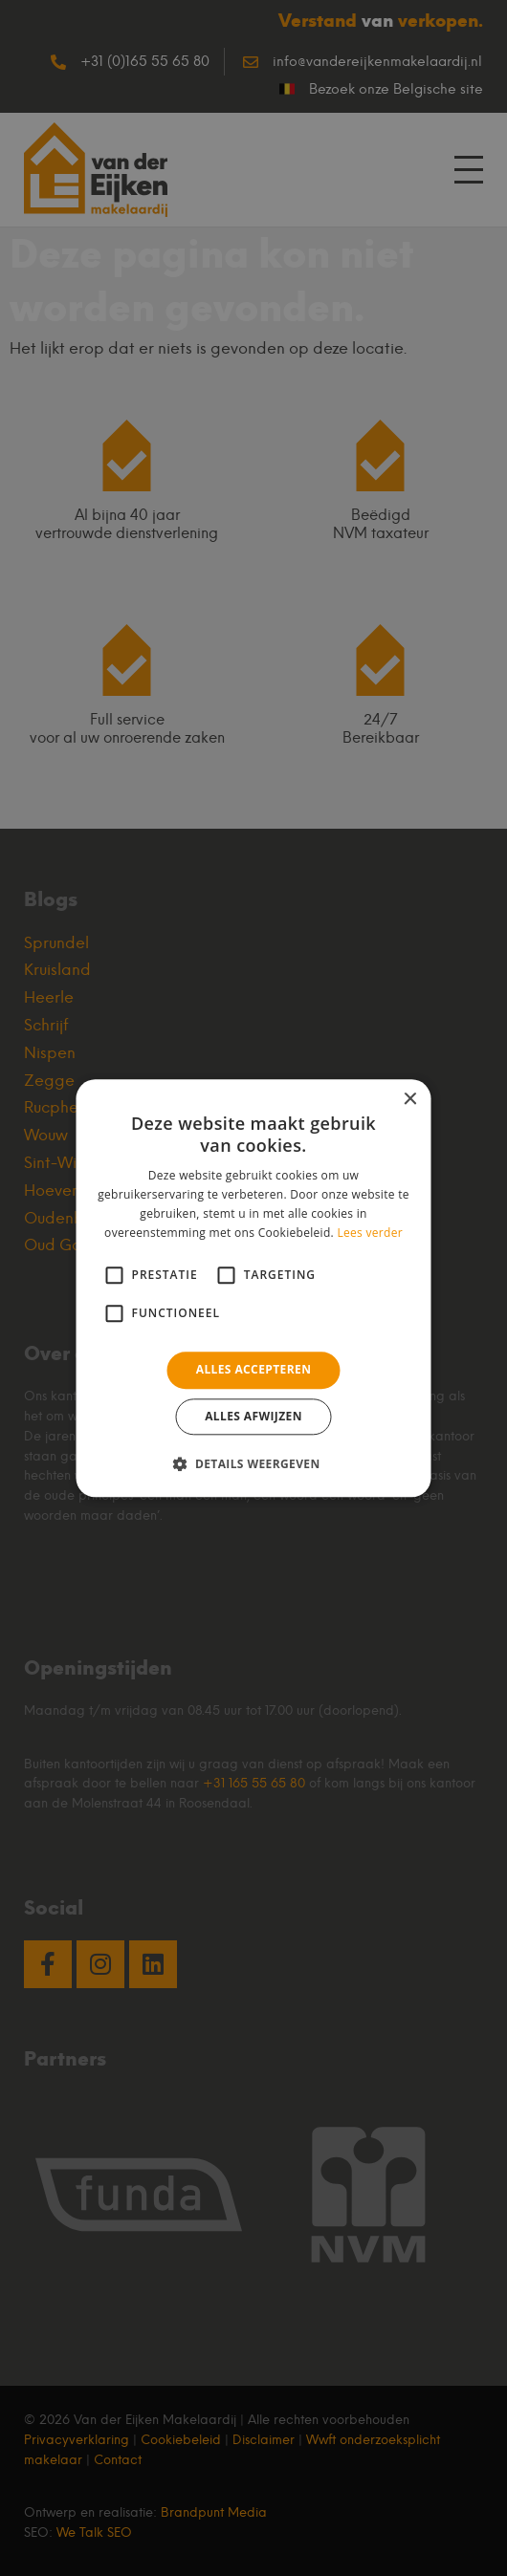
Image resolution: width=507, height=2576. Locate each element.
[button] (253, 1463)
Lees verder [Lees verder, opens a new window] (370, 1232)
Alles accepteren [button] (254, 1370)
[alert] (253, 1288)
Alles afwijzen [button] (253, 1416)
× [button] (410, 1100)
